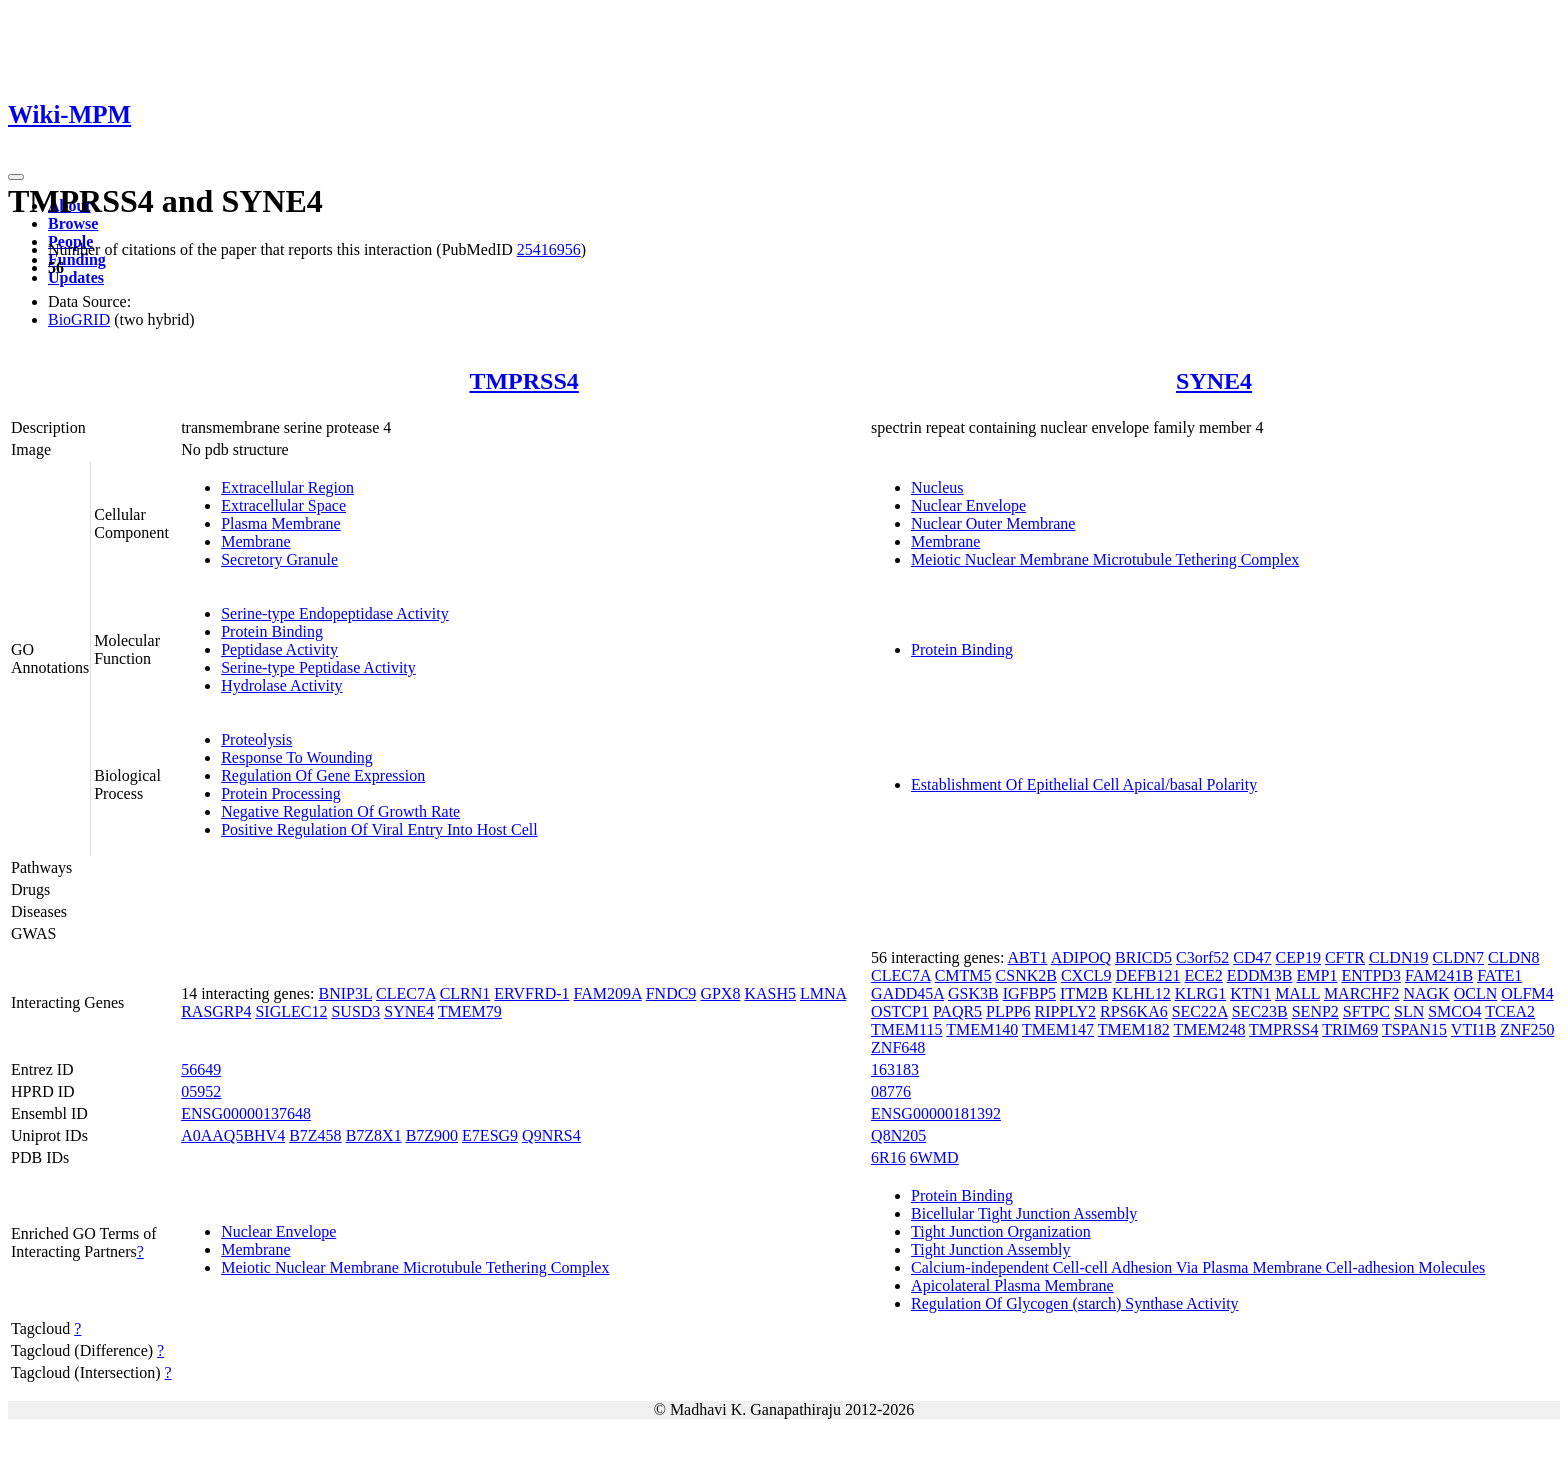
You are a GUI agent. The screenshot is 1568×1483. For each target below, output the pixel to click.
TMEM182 (1134, 1029)
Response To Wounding (297, 757)
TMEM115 (906, 1029)
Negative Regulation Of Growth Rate (340, 811)
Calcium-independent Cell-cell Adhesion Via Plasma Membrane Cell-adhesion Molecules (1198, 1267)
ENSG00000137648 (246, 1113)
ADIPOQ (1081, 957)
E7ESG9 (490, 1135)
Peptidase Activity (279, 649)
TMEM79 (470, 1011)
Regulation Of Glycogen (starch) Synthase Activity (1074, 1303)
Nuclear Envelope (968, 505)
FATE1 (1499, 975)
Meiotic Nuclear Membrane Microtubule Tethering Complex (1105, 559)
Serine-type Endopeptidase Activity (335, 613)
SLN (1409, 1011)
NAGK (1426, 993)
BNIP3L (345, 993)
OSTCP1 (900, 1011)
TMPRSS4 (523, 381)
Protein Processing (281, 793)
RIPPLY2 (1066, 1011)
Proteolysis (256, 739)
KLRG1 (1201, 993)
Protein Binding (272, 631)
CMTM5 (963, 975)
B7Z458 (315, 1135)
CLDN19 (1399, 957)
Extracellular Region (287, 487)
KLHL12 (1141, 993)
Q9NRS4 (551, 1135)
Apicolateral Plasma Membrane (1012, 1285)
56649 (201, 1069)
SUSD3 (355, 1011)
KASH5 (770, 993)
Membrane (255, 541)
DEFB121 (1148, 975)
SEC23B (1260, 1011)
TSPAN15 (1414, 1029)
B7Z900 (432, 1135)
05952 (201, 1091)
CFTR (1345, 957)
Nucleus (937, 487)
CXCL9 (1086, 975)
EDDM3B (1260, 975)
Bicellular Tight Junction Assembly (1024, 1213)
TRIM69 (1350, 1029)
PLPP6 (1008, 1011)
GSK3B (973, 993)
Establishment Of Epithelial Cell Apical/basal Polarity (1084, 784)
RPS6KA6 (1134, 1011)
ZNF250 (1527, 1029)
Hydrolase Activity (281, 685)
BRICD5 (1143, 957)
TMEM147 (1058, 1029)
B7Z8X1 (374, 1135)
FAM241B (1439, 975)
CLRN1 (465, 993)
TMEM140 (982, 1029)
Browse (73, 223)
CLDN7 (1458, 957)
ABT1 (1028, 957)
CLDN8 (1514, 957)
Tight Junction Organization (1001, 1231)
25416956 (549, 249)
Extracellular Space (283, 505)
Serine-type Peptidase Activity (318, 667)
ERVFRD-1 (531, 993)
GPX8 (720, 993)
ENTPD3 (1371, 975)
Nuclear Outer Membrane (993, 523)
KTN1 (1250, 993)
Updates (76, 277)
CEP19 (1298, 957)
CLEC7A (406, 993)
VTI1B (1473, 1029)
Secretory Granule (279, 559)
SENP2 (1315, 1011)
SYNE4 (1214, 381)
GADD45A (907, 993)
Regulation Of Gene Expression (323, 775)
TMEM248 (1209, 1029)
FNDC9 (671, 993)
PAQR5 (957, 1011)
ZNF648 (898, 1047)
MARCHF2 (1362, 993)
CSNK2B (1026, 975)
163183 (895, 1069)
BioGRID (79, 319)
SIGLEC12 (291, 1011)
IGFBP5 (1029, 993)
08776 (891, 1091)
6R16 (888, 1157)
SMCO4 (1454, 1011)
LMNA (823, 993)
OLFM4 (1527, 993)
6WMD (934, 1157)
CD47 (1252, 957)
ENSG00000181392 (936, 1113)
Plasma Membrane (281, 523)
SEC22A (1200, 1011)
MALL (1297, 993)
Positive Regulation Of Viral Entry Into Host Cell (379, 829)
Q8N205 (898, 1135)
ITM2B (1084, 993)
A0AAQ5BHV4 (233, 1135)
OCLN (1476, 993)
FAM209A (608, 993)
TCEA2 (1510, 1011)
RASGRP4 (216, 1011)
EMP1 (1317, 975)
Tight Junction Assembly (990, 1249)
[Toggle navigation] (16, 177)
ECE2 (1204, 975)
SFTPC (1366, 1011)
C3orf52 (1202, 957)
